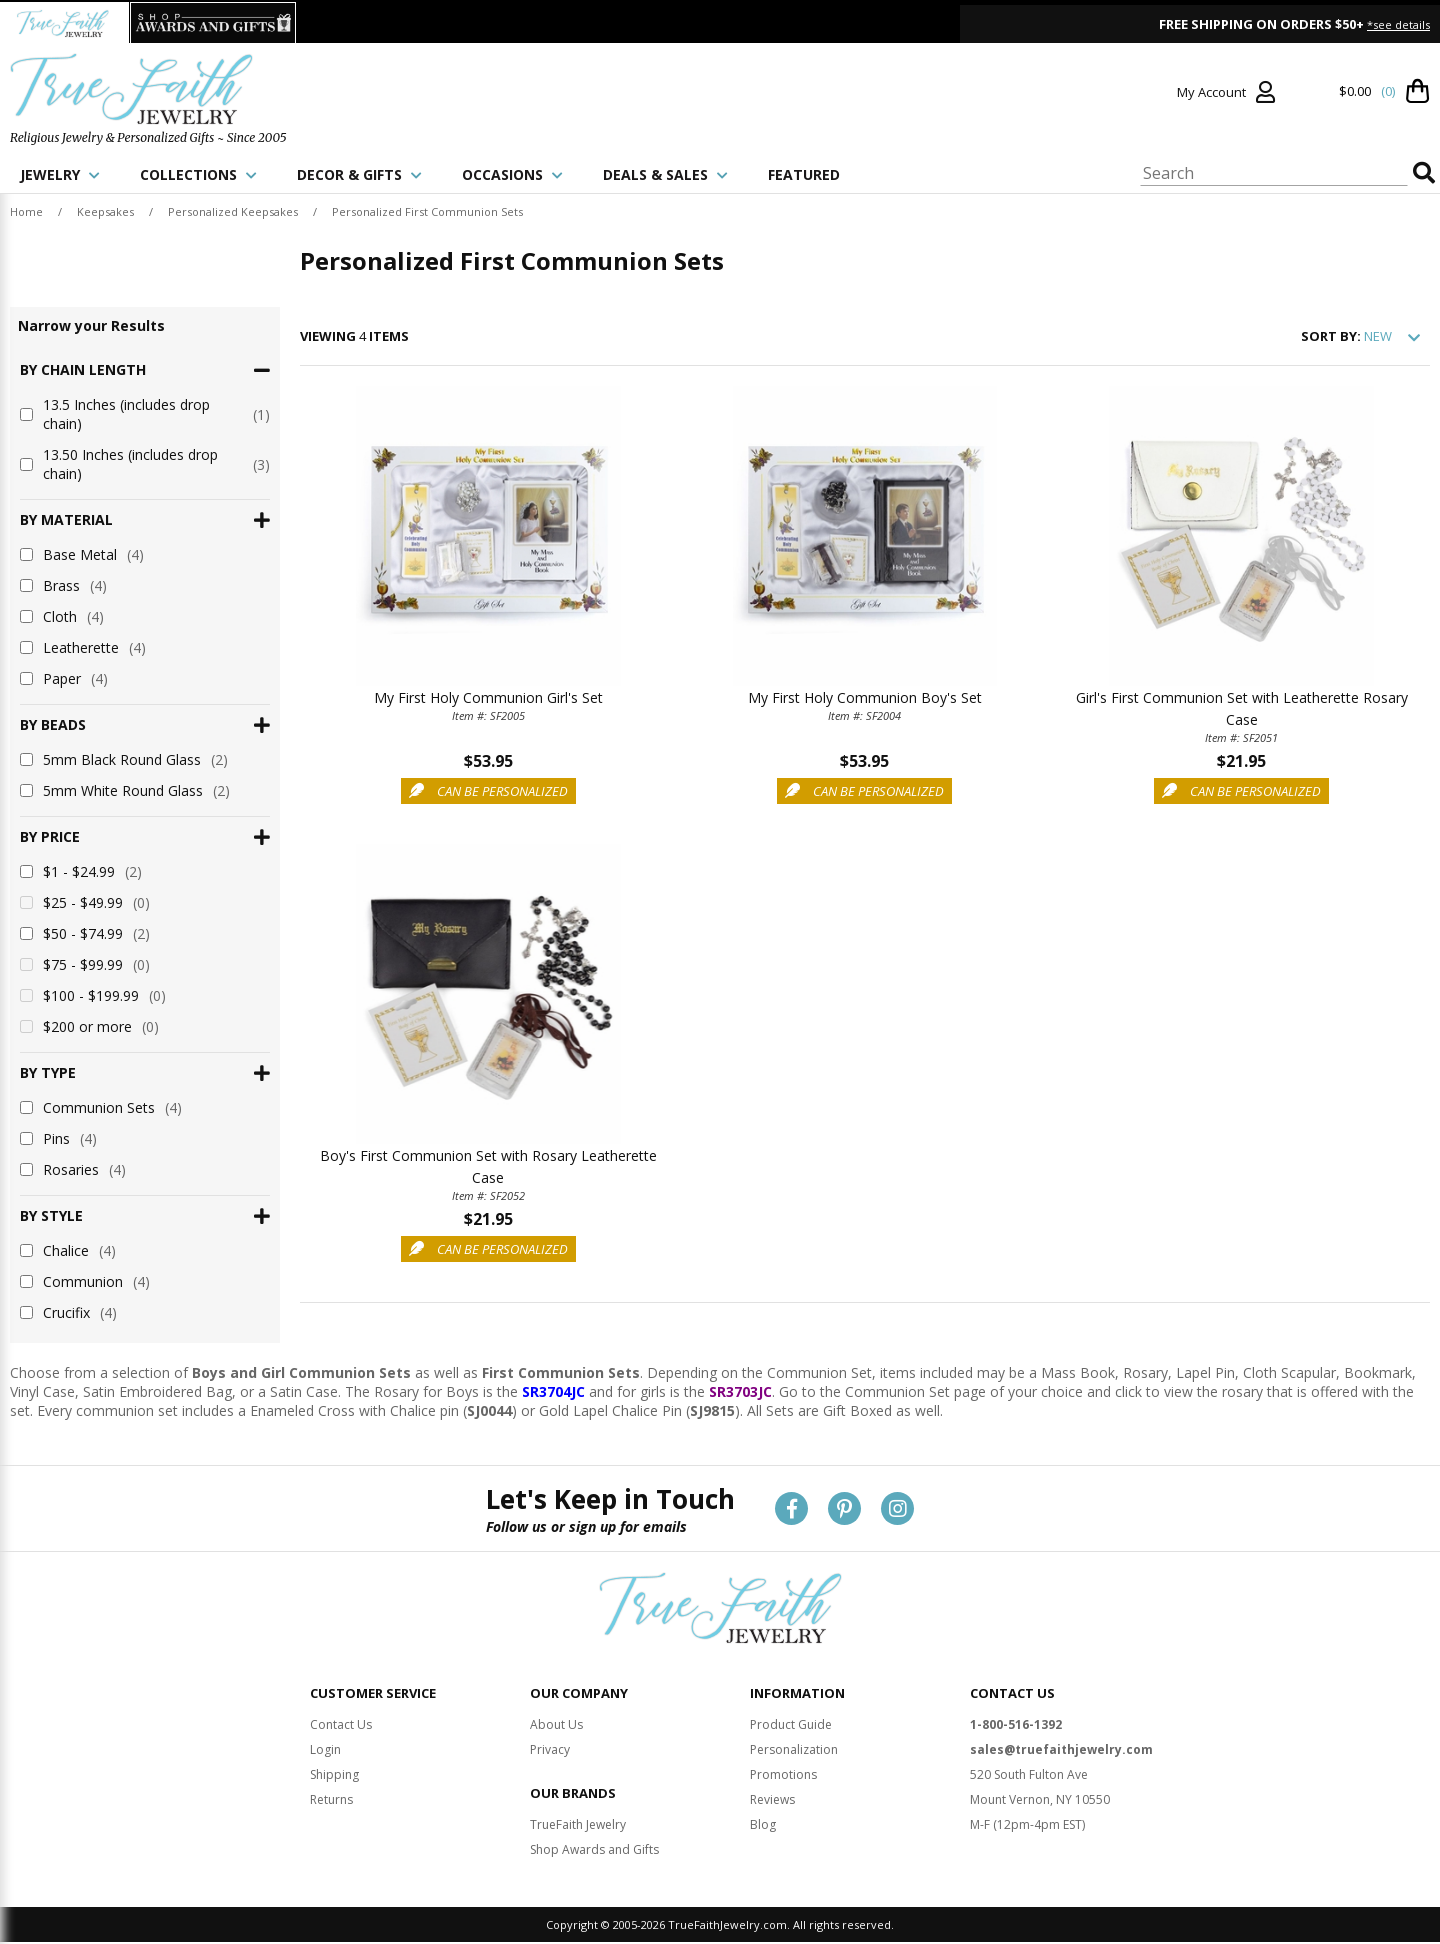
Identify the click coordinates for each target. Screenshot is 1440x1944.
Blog (763, 1804)
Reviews (772, 1779)
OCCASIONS (512, 174)
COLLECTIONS (198, 174)
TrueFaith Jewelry (578, 1804)
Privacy (550, 1729)
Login (325, 1729)
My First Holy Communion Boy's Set (865, 697)
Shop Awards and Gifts (594, 1829)
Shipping (334, 1754)
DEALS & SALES (665, 174)
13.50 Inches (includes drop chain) (145, 464)
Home (26, 211)
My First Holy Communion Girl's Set (488, 697)
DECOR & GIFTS (359, 174)
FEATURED (804, 174)
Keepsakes (105, 211)
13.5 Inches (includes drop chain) (145, 414)
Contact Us (341, 1704)
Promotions (783, 1754)
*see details (1398, 24)
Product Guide (791, 1704)
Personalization (794, 1729)
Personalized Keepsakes (233, 211)
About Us (556, 1704)
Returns (331, 1779)
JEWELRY (60, 174)
